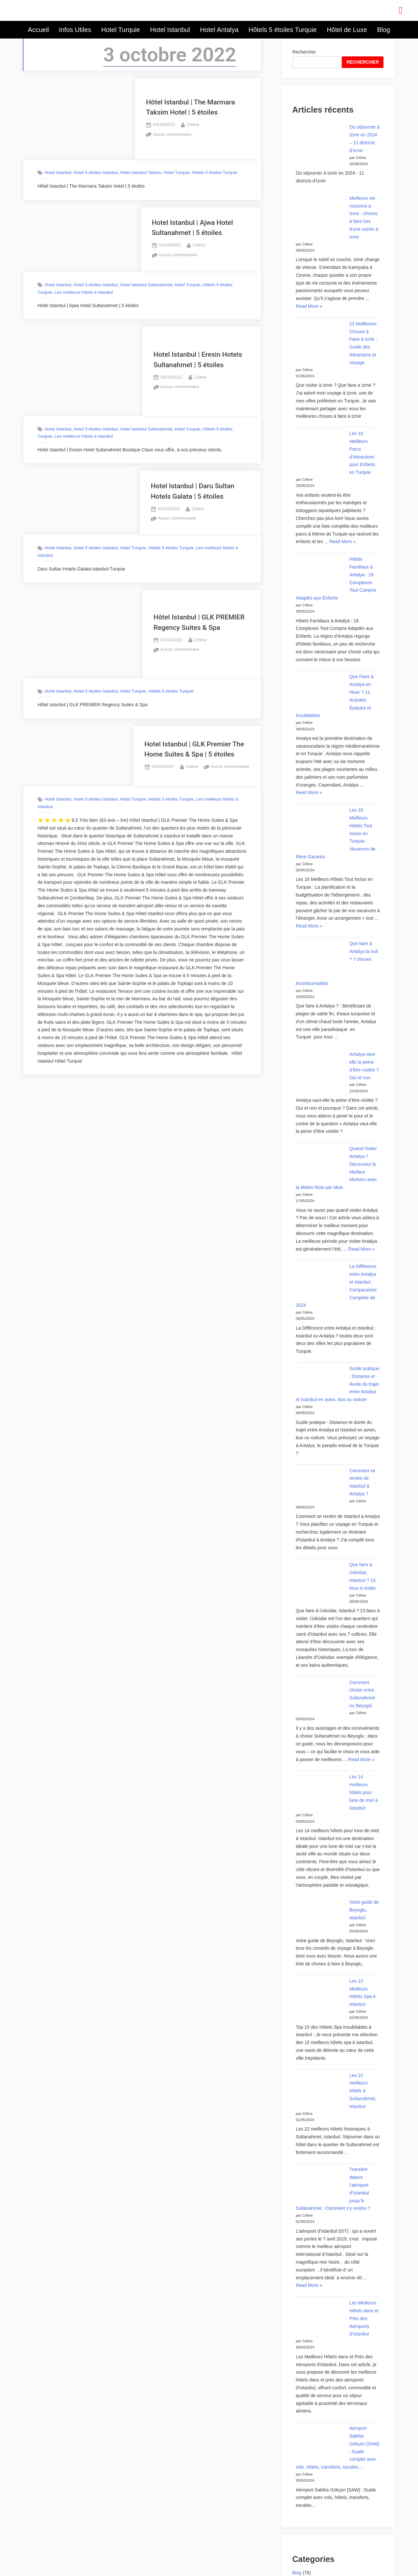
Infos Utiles (75, 29)
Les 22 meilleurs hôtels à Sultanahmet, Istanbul (363, 2091)
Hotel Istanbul (170, 29)
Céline (193, 124)
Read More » (309, 306)
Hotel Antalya (219, 29)
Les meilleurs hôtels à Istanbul (84, 292)
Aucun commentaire (172, 134)
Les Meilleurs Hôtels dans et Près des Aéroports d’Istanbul (364, 2318)
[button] (400, 10)
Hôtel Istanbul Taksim (140, 172)
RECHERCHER (362, 62)
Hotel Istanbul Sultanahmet (146, 284)
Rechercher (304, 52)
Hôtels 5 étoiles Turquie (283, 29)
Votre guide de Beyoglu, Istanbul (364, 1909)
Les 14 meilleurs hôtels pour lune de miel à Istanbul (363, 1792)
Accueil (38, 29)
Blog (383, 29)
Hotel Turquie (120, 29)
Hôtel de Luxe (347, 29)
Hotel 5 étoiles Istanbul (96, 172)
